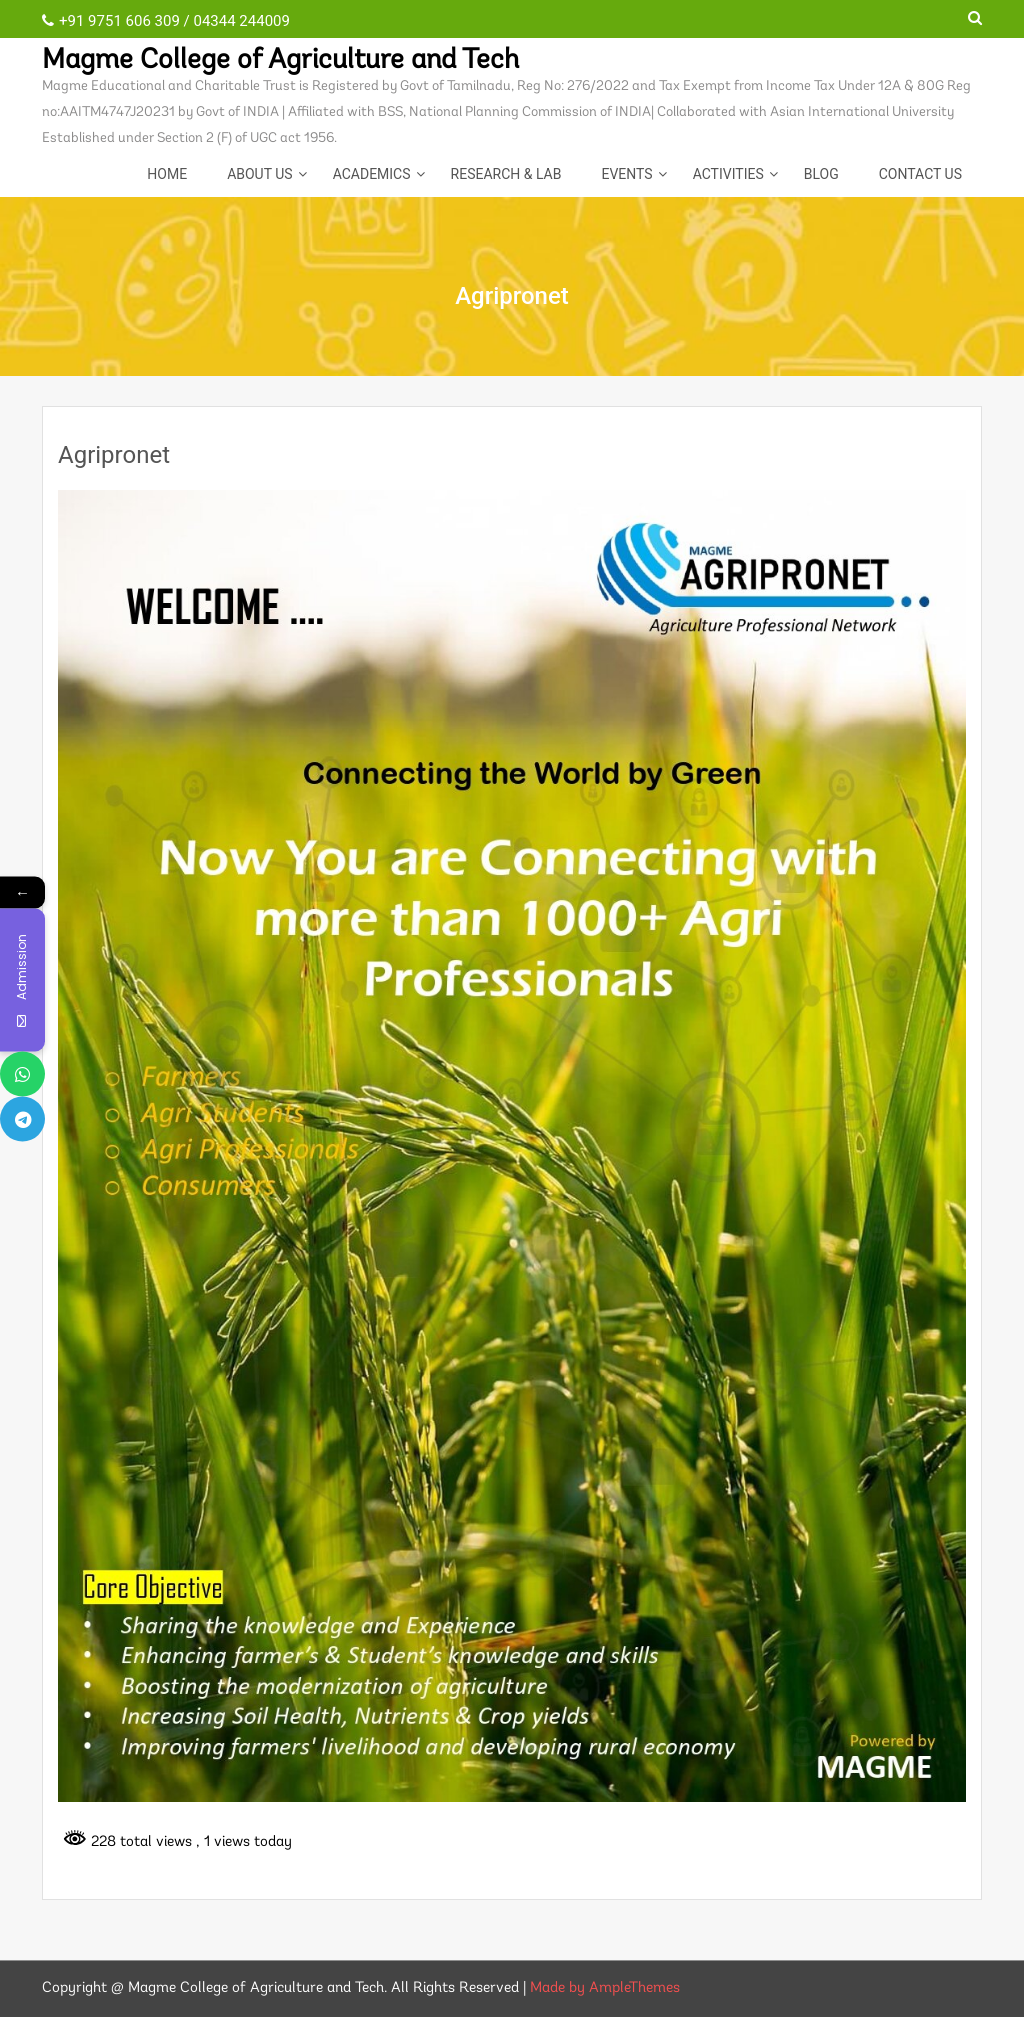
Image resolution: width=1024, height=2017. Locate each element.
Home (167, 174)
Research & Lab (506, 174)
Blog (821, 174)
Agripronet (114, 455)
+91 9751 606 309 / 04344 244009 (166, 21)
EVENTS (626, 174)
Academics (372, 174)
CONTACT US (920, 174)
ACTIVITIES (728, 174)
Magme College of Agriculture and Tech (280, 61)
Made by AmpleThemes (605, 1988)
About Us (260, 174)
